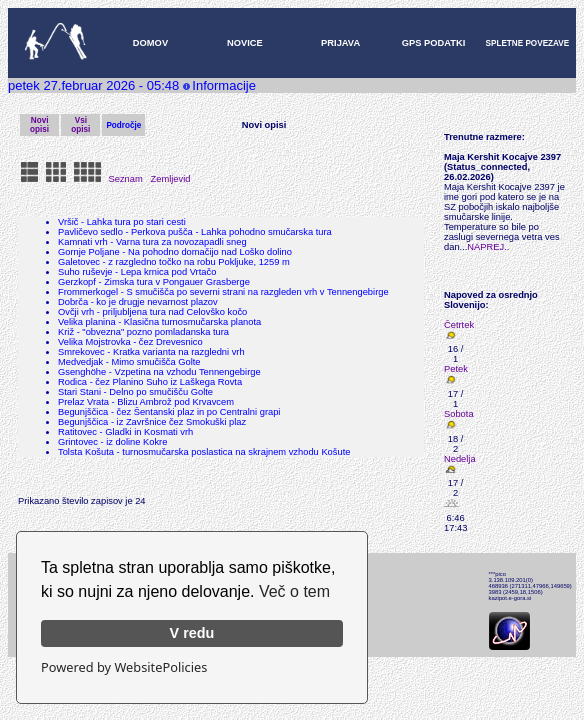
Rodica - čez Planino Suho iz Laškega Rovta (150, 382)
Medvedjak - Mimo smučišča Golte (129, 362)
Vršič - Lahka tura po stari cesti (122, 222)
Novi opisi (39, 125)
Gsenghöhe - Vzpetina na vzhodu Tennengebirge (159, 372)
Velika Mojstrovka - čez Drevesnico (130, 342)
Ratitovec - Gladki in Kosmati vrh (125, 432)
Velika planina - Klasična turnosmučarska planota (159, 322)
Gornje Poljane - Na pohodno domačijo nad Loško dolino (175, 252)
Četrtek (459, 325)
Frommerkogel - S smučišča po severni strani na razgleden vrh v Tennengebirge (223, 292)
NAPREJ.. (488, 247)
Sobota (459, 414)
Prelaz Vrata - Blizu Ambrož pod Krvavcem (146, 402)
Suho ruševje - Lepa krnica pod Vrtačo (137, 272)
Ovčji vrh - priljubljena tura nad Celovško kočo (152, 312)
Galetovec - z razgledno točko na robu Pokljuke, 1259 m (174, 262)
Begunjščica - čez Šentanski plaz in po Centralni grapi (169, 412)
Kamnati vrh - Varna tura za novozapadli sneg (152, 242)
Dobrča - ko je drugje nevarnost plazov (138, 302)
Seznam (126, 179)
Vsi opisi (80, 125)
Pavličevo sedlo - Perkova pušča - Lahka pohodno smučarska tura (195, 232)
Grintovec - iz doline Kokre (112, 442)
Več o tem (294, 591)
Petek (456, 369)
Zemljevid (171, 179)
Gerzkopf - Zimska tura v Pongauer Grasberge (154, 282)
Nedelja (460, 459)
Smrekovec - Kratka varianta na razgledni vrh (151, 352)
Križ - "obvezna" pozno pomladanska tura (143, 332)
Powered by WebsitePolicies (124, 667)
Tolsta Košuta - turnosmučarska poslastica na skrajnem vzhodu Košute (204, 452)
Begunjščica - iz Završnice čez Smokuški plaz (152, 422)
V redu (192, 633)
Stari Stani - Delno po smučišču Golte (135, 392)
